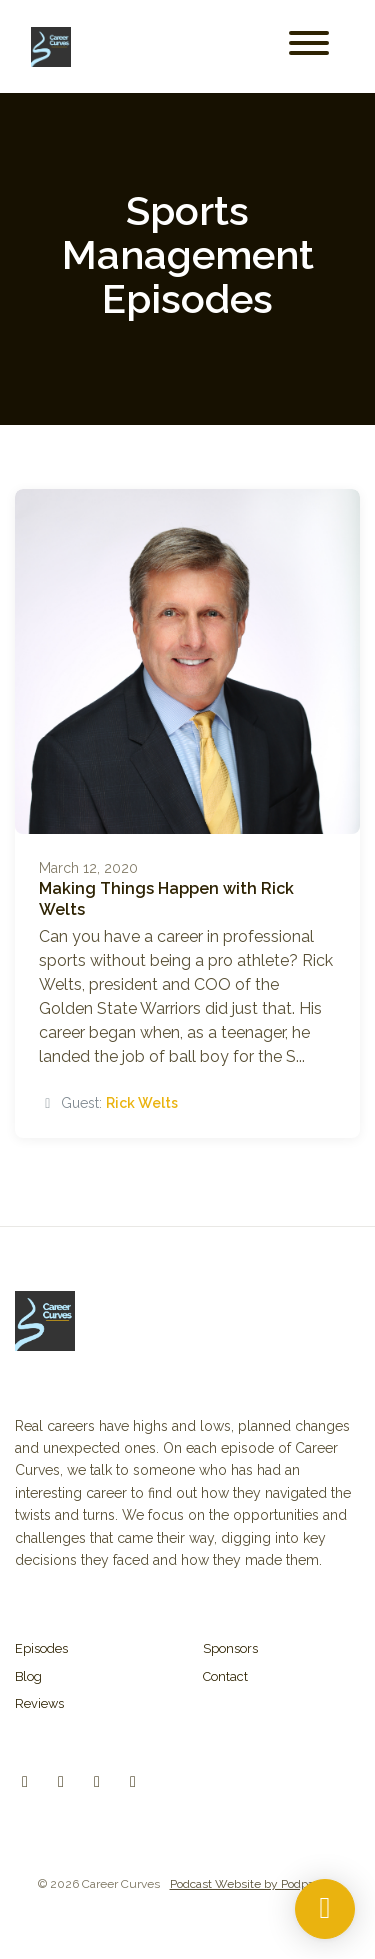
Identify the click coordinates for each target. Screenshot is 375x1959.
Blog (28, 1676)
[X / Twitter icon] (25, 1782)
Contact (225, 1676)
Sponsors (230, 1648)
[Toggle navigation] (309, 46)
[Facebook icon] (97, 1782)
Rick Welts (142, 1103)
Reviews (39, 1703)
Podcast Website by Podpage (249, 1884)
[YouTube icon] (133, 1782)
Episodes (41, 1648)
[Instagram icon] (61, 1782)
